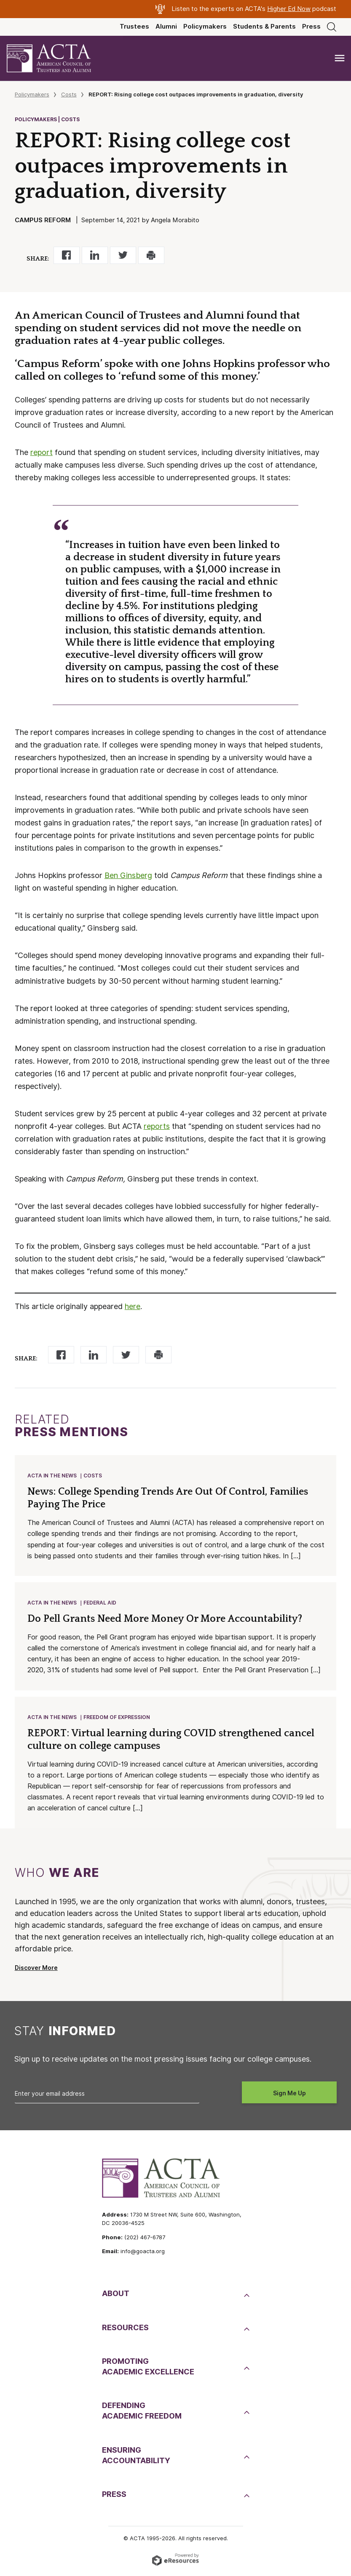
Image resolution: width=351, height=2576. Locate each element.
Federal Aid (100, 1604)
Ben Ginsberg (128, 875)
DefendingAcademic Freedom (142, 2413)
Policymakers (205, 26)
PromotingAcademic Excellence (148, 2369)
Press (311, 26)
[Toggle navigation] (339, 58)
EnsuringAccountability (136, 2457)
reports (157, 1126)
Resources (125, 2330)
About (115, 2295)
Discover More (36, 1970)
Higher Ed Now (289, 9)
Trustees (134, 26)
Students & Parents (264, 26)
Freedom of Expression (117, 1719)
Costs (69, 94)
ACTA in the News (52, 1476)
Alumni (166, 26)
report (41, 452)
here (132, 1306)
